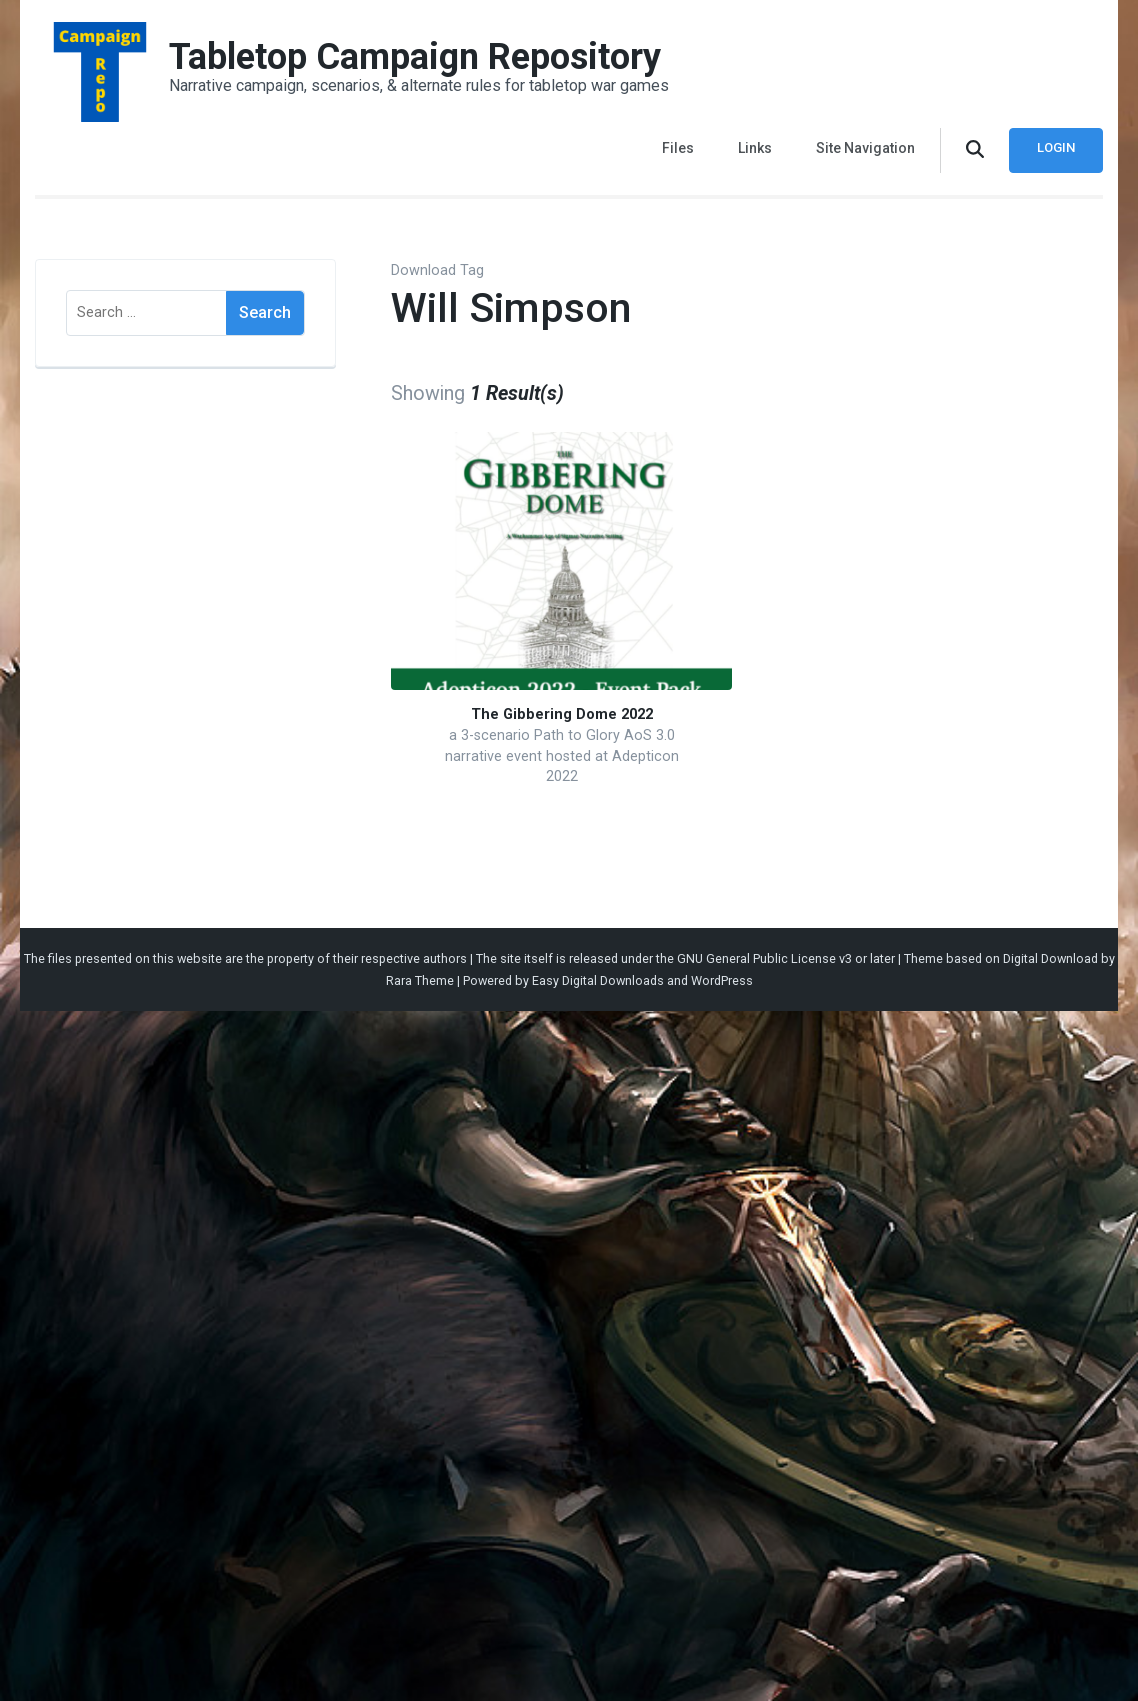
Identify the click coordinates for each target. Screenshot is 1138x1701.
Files (678, 148)
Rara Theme (420, 980)
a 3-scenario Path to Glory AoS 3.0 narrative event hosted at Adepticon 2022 (562, 756)
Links (755, 148)
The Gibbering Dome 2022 (562, 714)
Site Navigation (865, 148)
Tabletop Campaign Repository (415, 57)
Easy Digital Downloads (598, 980)
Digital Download (1050, 958)
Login (1056, 147)
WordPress (722, 980)
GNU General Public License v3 (764, 958)
